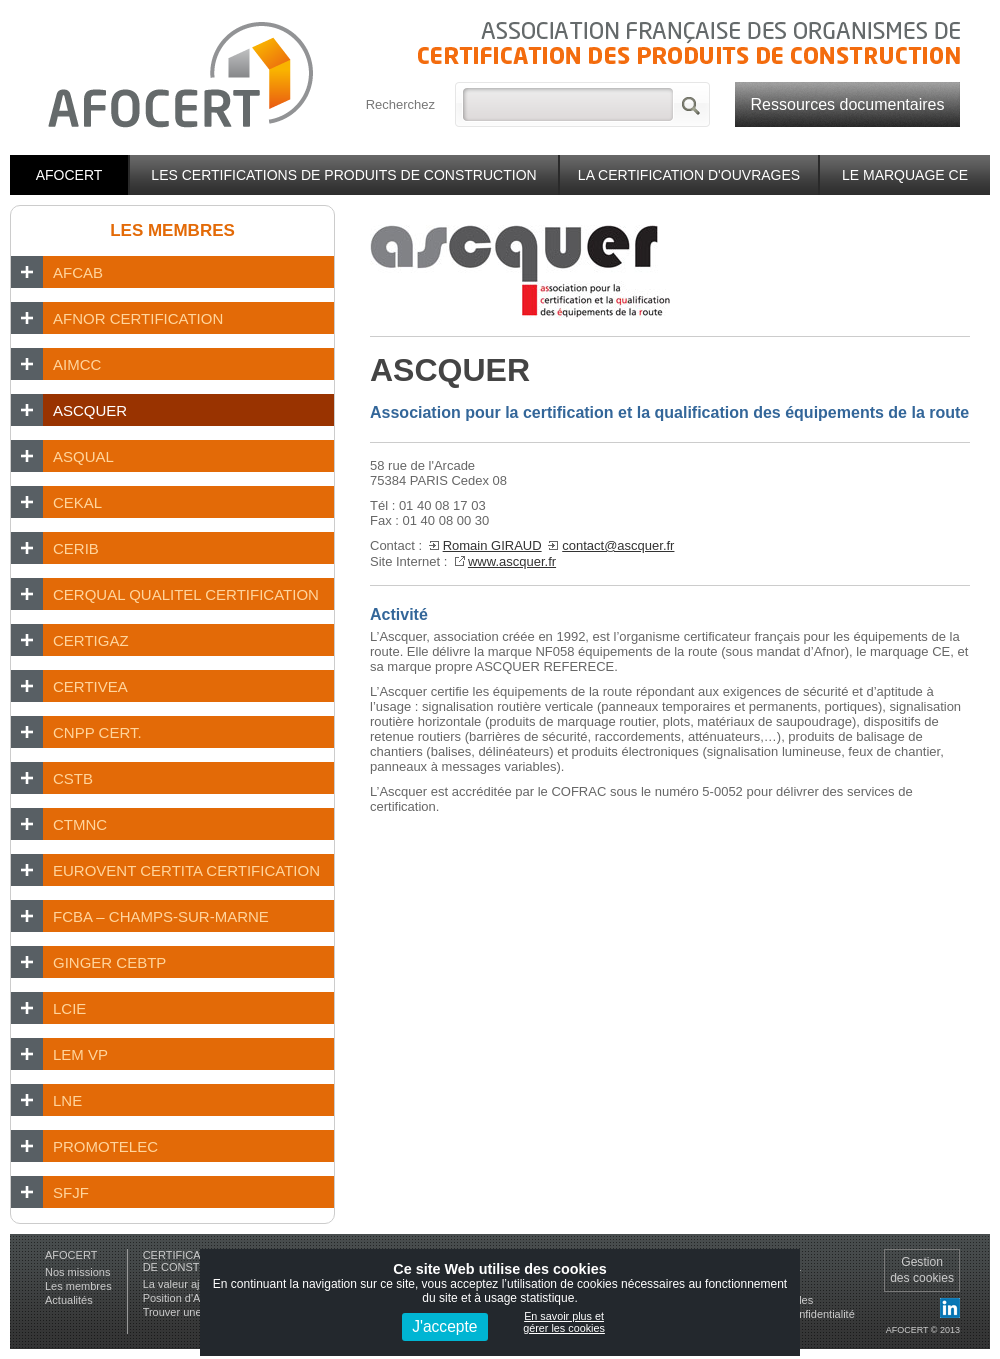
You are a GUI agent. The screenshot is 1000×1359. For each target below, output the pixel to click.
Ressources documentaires (848, 104)
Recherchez (400, 104)
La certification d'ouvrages (689, 175)
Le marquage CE (905, 175)
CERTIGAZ (91, 640)
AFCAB (78, 272)
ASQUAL (83, 456)
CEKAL (77, 502)
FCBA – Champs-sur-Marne (161, 916)
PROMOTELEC (105, 1146)
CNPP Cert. (97, 732)
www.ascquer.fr (512, 561)
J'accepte (444, 1326)
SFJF (71, 1192)
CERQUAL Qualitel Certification (186, 594)
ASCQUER (90, 410)
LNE (67, 1100)
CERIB (76, 548)
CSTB (73, 778)
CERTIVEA (90, 686)
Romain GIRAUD (492, 545)
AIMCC (77, 364)
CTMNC (80, 824)
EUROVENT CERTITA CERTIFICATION (186, 870)
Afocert (69, 175)
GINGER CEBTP (109, 962)
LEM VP (80, 1054)
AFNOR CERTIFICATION (138, 318)
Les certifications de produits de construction (343, 175)
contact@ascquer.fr (618, 545)
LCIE (69, 1008)
